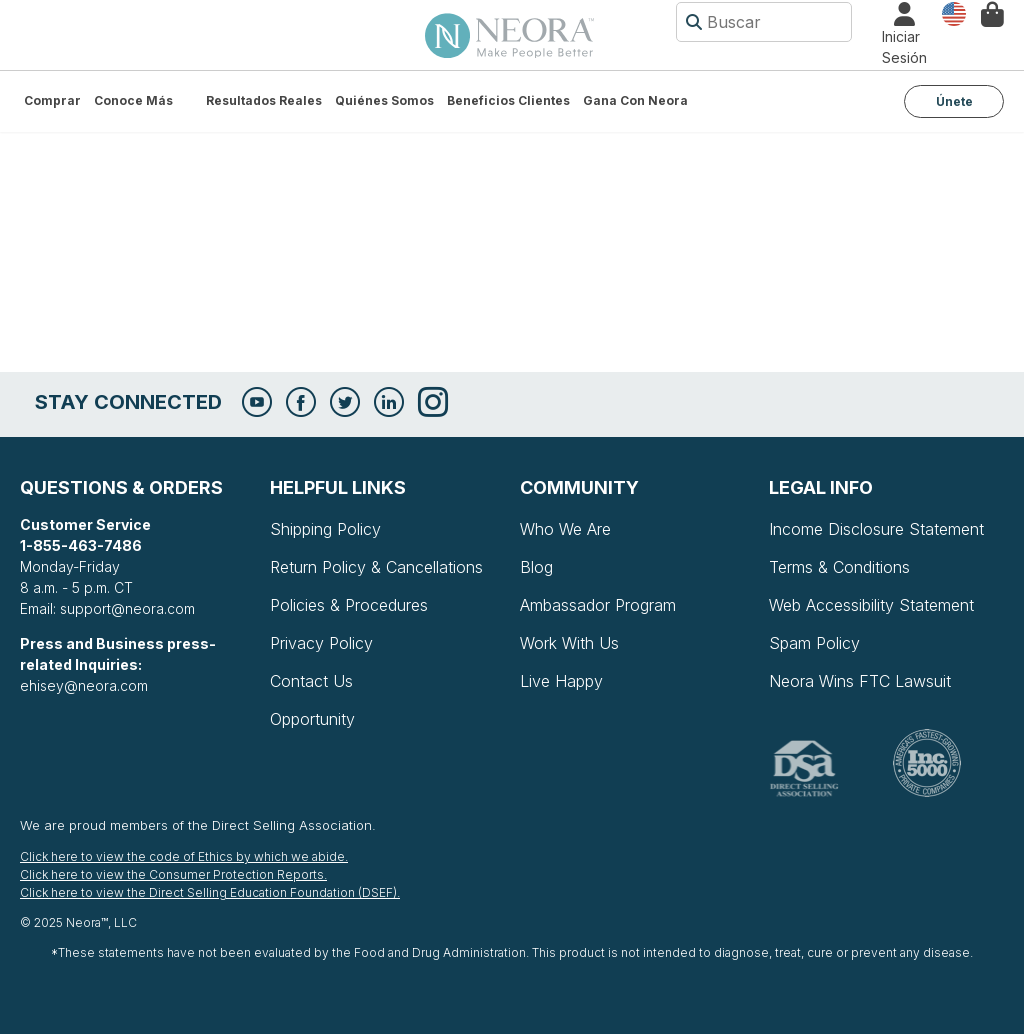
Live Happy (561, 681)
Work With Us (569, 643)
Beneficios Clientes (508, 100)
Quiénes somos (384, 100)
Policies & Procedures (349, 605)
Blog (536, 567)
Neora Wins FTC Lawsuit (860, 681)
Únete (954, 101)
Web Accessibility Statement (871, 605)
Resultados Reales (264, 100)
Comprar (52, 100)
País (954, 12)
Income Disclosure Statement (876, 529)
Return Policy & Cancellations (376, 567)
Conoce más (133, 100)
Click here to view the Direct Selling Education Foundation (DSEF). (210, 892)
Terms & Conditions (839, 567)
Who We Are (565, 529)
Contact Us (311, 681)
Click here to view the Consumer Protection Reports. (173, 874)
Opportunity (312, 719)
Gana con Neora (635, 100)
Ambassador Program (598, 605)
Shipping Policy (325, 529)
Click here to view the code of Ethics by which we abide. (184, 856)
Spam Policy (814, 643)
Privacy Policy (321, 643)
